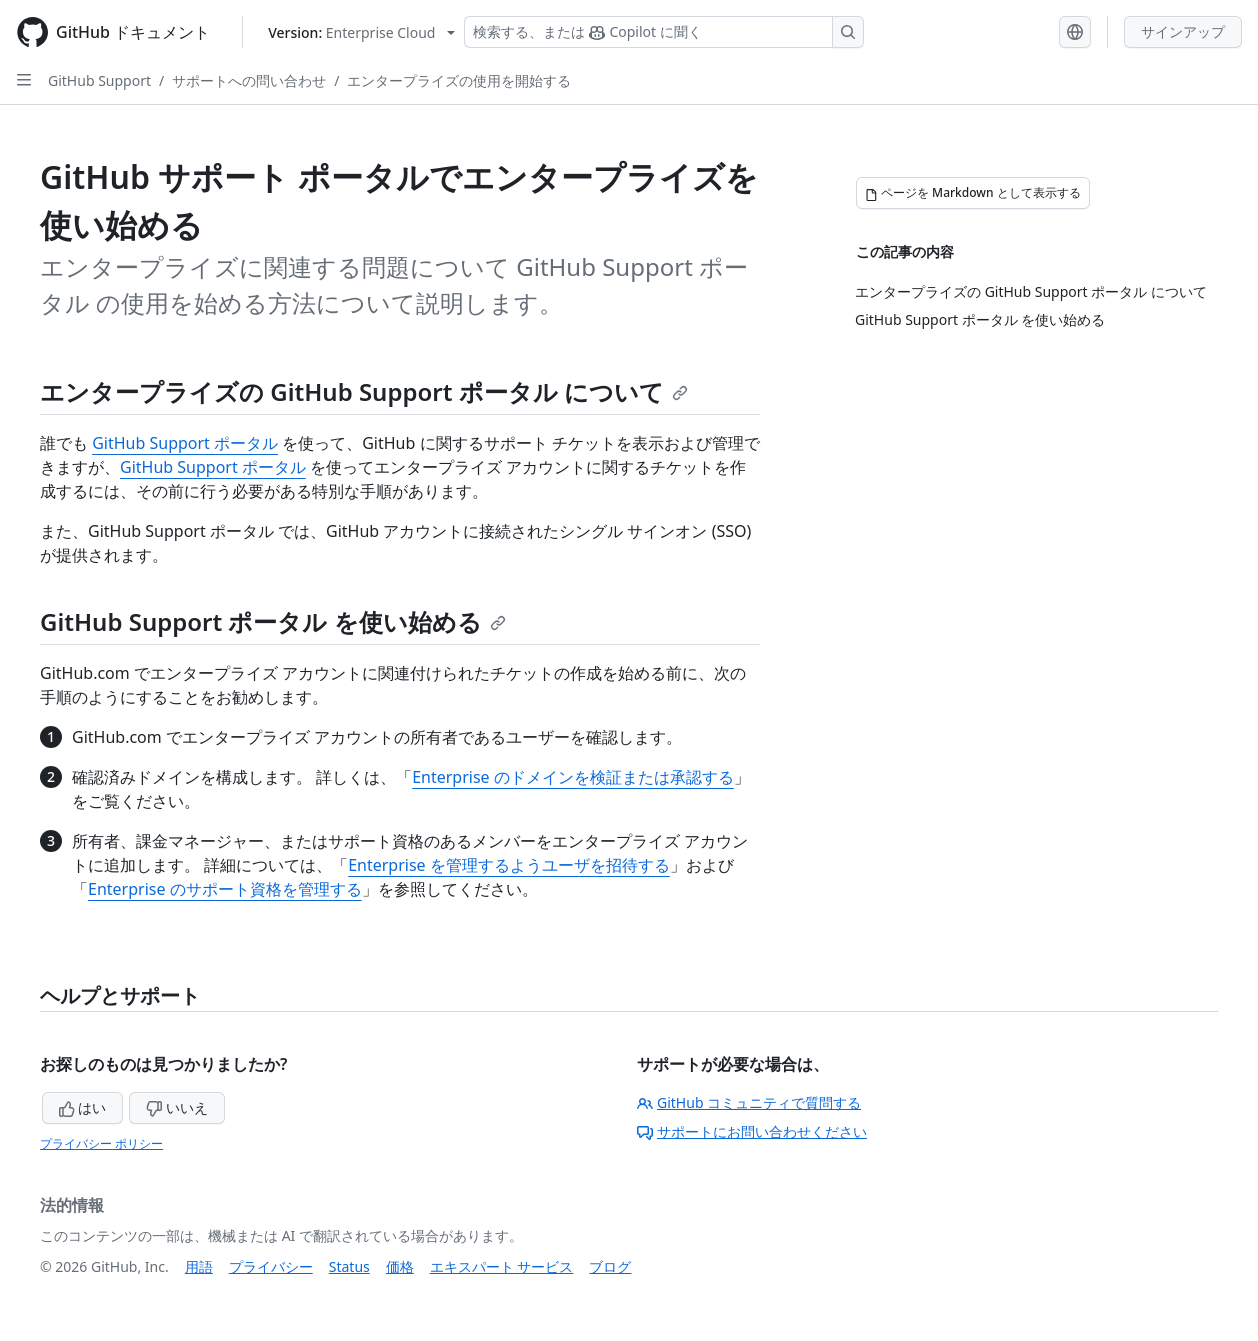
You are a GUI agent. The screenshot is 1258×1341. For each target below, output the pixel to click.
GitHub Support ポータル (185, 443)
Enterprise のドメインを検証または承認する (573, 777)
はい (83, 1107)
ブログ (610, 1266)
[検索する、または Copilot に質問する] (664, 32)
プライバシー (271, 1266)
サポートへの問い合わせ (249, 80)
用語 (199, 1266)
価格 (400, 1266)
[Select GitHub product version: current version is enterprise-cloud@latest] (361, 32)
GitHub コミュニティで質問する (749, 1102)
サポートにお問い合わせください (752, 1131)
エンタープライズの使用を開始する (459, 80)
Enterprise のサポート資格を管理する (225, 889)
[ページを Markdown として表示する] (973, 193)
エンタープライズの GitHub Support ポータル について (364, 391)
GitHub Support (99, 80)
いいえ (177, 1107)
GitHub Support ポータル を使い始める (273, 621)
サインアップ (1183, 31)
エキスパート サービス (502, 1266)
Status (349, 1266)
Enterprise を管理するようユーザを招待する (509, 865)
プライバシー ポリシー (101, 1143)
